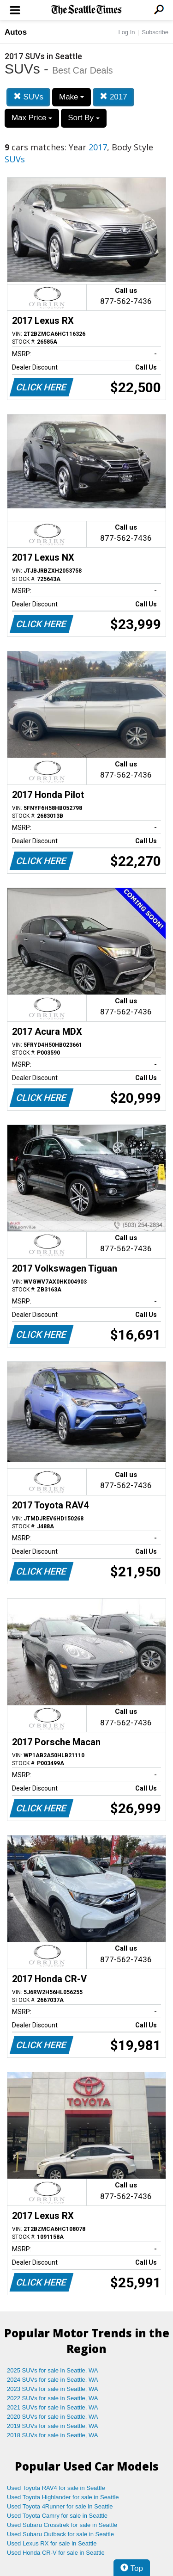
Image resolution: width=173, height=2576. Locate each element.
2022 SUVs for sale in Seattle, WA (52, 2398)
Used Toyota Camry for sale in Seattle (57, 2515)
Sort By (83, 117)
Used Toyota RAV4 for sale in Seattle (56, 2487)
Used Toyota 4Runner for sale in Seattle (60, 2506)
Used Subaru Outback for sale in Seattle (60, 2534)
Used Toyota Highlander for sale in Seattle (63, 2497)
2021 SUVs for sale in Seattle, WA (52, 2407)
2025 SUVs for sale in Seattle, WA (52, 2370)
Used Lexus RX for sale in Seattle (51, 2543)
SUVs (28, 97)
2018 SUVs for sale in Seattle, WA (52, 2435)
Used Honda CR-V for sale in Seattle (56, 2552)
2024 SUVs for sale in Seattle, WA (52, 2379)
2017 (113, 97)
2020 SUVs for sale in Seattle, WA (52, 2416)
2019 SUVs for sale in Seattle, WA (52, 2425)
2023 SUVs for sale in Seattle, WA (52, 2388)
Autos (16, 32)
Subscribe (155, 32)
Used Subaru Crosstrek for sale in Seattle (62, 2524)
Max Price (32, 117)
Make (71, 97)
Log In (126, 32)
